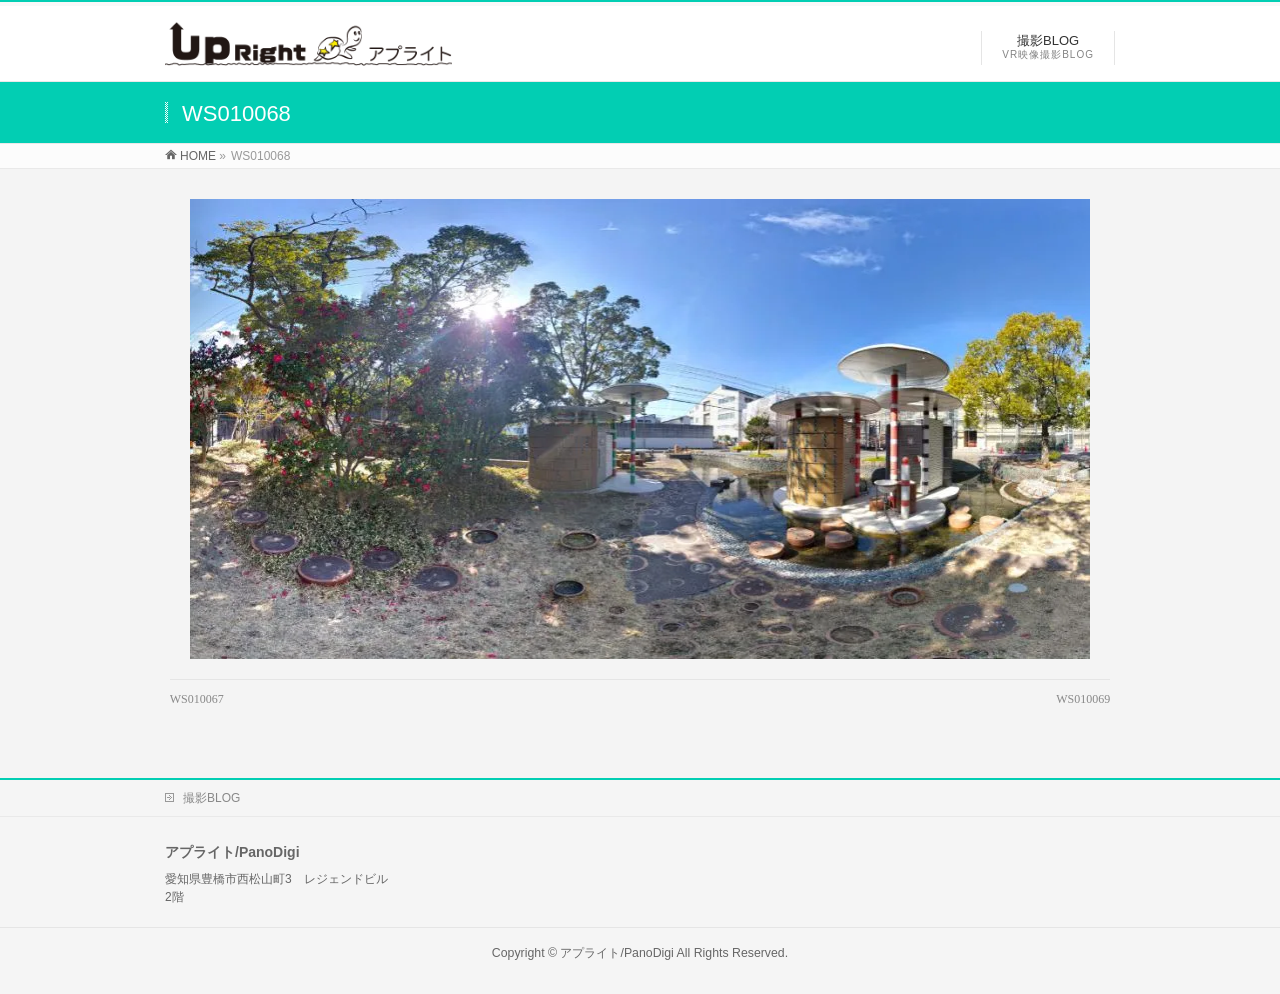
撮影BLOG (211, 798)
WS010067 (197, 699)
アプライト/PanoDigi (616, 953)
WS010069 (1083, 699)
